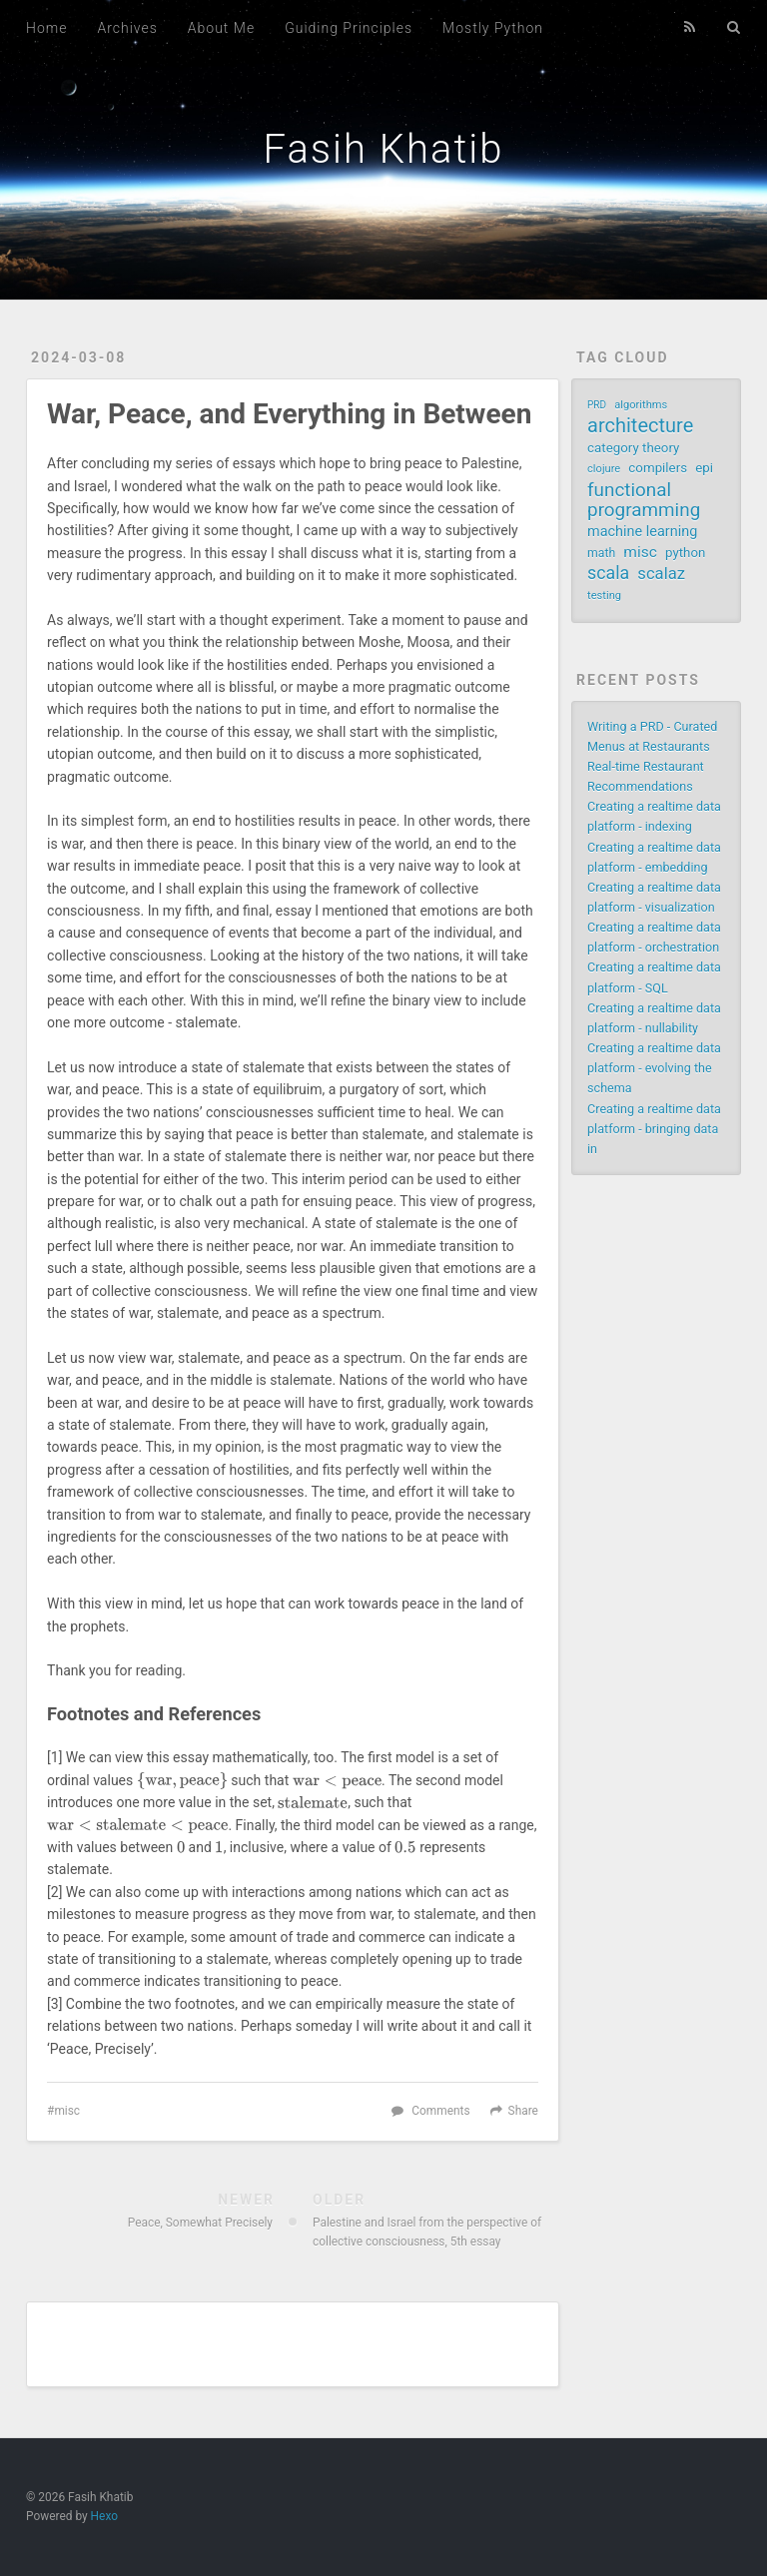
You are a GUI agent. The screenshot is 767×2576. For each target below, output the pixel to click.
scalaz (661, 573)
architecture (640, 425)
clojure (603, 468)
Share (523, 2111)
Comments (440, 2111)
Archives (127, 28)
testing (604, 595)
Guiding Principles (348, 28)
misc (67, 2111)
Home (46, 28)
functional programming (643, 500)
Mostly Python (492, 28)
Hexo (104, 2516)
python (685, 552)
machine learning (642, 531)
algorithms (640, 404)
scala (608, 573)
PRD (596, 404)
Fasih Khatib (384, 149)
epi (704, 467)
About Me (221, 28)
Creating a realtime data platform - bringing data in (654, 1128)
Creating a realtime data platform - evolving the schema (654, 1067)
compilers (657, 467)
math (601, 553)
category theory (633, 447)
